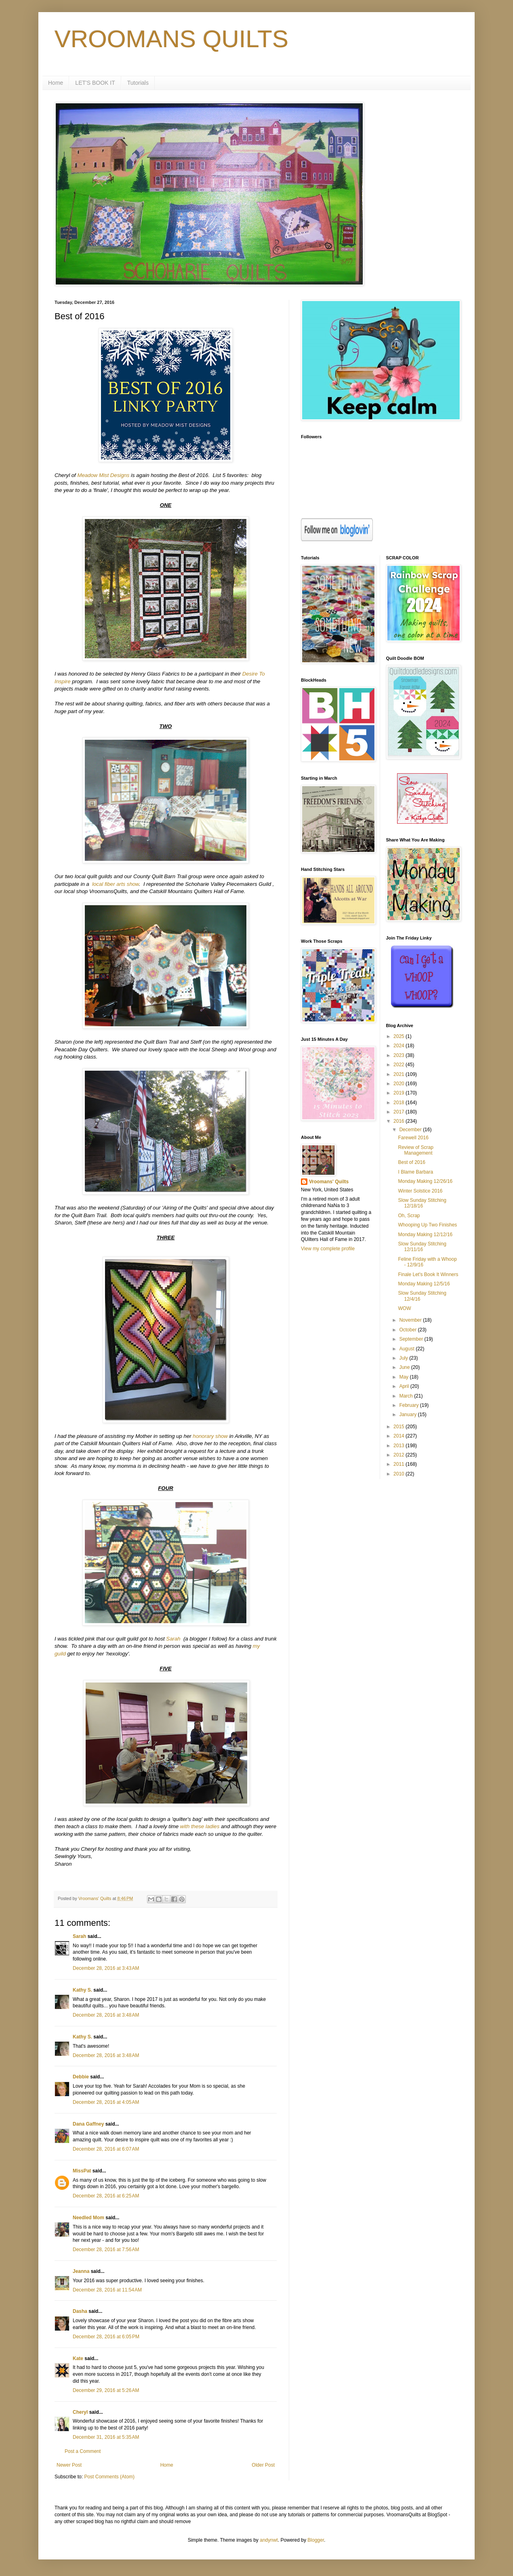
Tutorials (138, 83)
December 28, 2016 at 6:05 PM (106, 2337)
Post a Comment (83, 2451)
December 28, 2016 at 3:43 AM (106, 1968)
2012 (399, 1455)
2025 (399, 1036)
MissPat (82, 2171)
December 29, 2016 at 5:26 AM (106, 2390)
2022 (399, 1064)
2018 (399, 1102)
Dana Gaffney (88, 2124)
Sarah (174, 1639)
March (406, 1396)
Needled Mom (88, 2217)
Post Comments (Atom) (109, 2477)
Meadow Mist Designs (103, 475)
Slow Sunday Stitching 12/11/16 (422, 1246)
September (411, 1339)
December (411, 1129)
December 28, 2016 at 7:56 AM (106, 2249)
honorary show (210, 1436)
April (404, 1386)
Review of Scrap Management (415, 1150)
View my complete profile (328, 1248)
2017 (399, 1112)
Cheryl (80, 2412)
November (411, 1320)
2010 (399, 1474)
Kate (78, 2358)
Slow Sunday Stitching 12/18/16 (422, 1203)
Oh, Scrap (409, 1215)
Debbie (81, 2077)
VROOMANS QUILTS (171, 38)
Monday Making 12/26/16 (425, 1181)
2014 (399, 1436)
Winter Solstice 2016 (420, 1191)
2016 (399, 1121)
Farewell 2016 (413, 1137)
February (409, 1405)
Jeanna (81, 2271)
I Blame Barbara (415, 1172)
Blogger (315, 2540)
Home (55, 83)
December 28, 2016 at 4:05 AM (106, 2102)
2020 (399, 1083)
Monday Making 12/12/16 (425, 1234)
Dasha (80, 2311)
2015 (399, 1426)
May (404, 1377)
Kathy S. (82, 1990)
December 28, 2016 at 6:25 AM (106, 2196)
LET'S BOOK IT (95, 83)
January (408, 1414)
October (408, 1330)
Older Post (263, 2465)
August (407, 1349)
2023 (399, 1055)
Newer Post (69, 2465)
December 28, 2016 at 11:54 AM (107, 2290)
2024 (399, 1045)
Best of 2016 (411, 1162)
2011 (399, 1464)
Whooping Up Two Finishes (427, 1225)
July (404, 1358)
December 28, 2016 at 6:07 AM (106, 2149)
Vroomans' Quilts (329, 1181)
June (405, 1367)
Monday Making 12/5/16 (424, 1284)
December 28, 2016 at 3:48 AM (106, 2015)
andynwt (269, 2540)
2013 (399, 1445)
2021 (399, 1074)
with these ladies (200, 1826)
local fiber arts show (115, 884)
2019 (399, 1093)
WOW (404, 1308)
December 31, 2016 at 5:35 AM (106, 2437)
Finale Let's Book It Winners (428, 1274)
